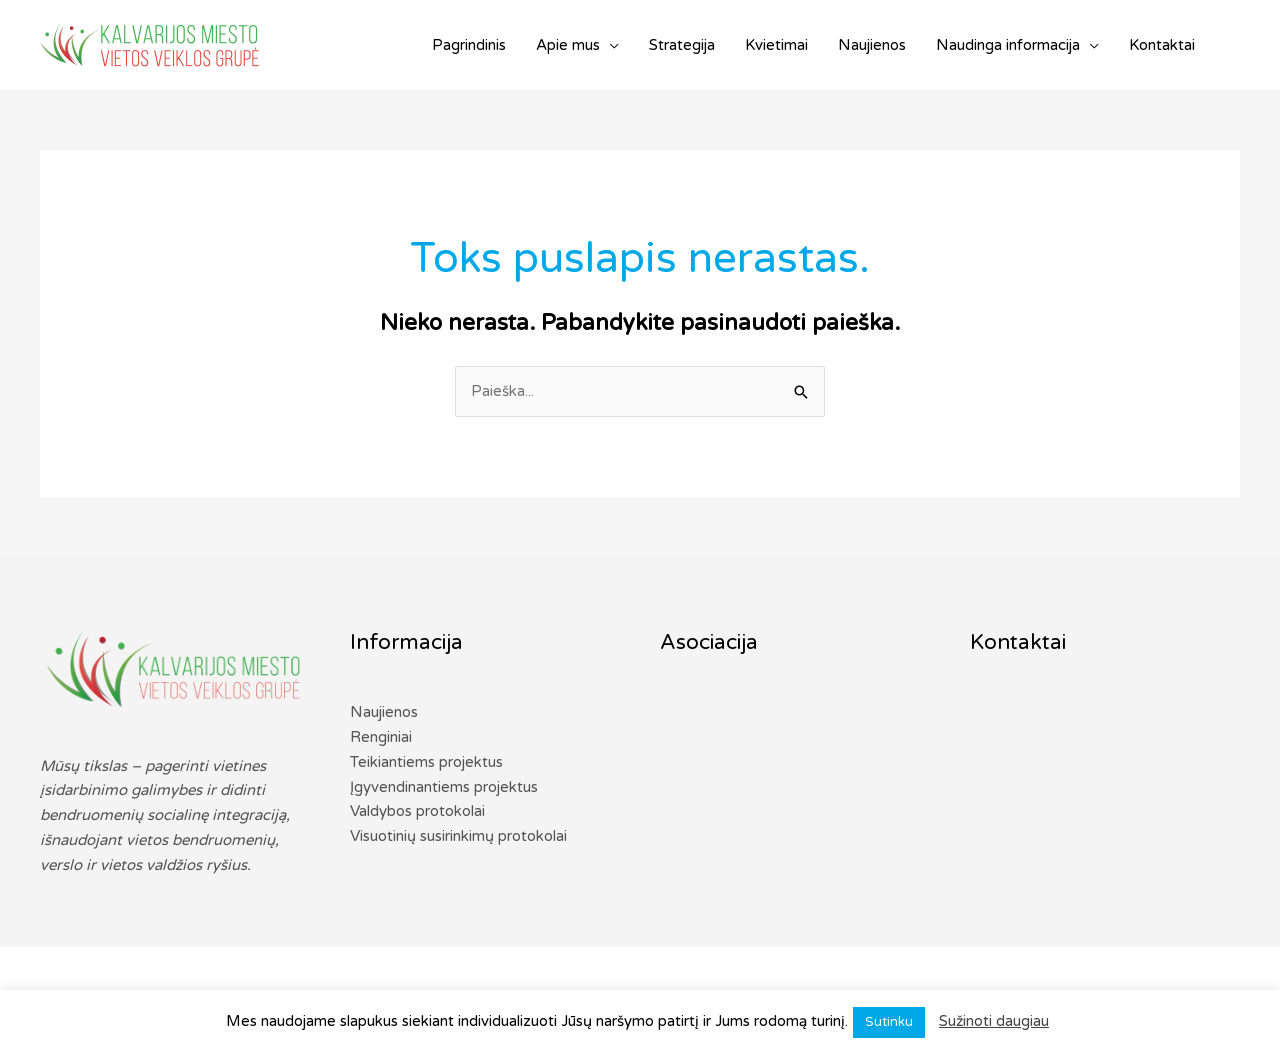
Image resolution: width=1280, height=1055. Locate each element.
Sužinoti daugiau (994, 1021)
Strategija (682, 45)
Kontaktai (1162, 45)
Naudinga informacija (1008, 45)
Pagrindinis (469, 45)
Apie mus (568, 45)
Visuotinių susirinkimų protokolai (458, 836)
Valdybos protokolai (417, 811)
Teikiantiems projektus (426, 762)
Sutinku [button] (889, 1022)
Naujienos (872, 45)
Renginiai (381, 737)
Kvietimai (776, 45)
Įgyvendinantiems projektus (444, 787)
